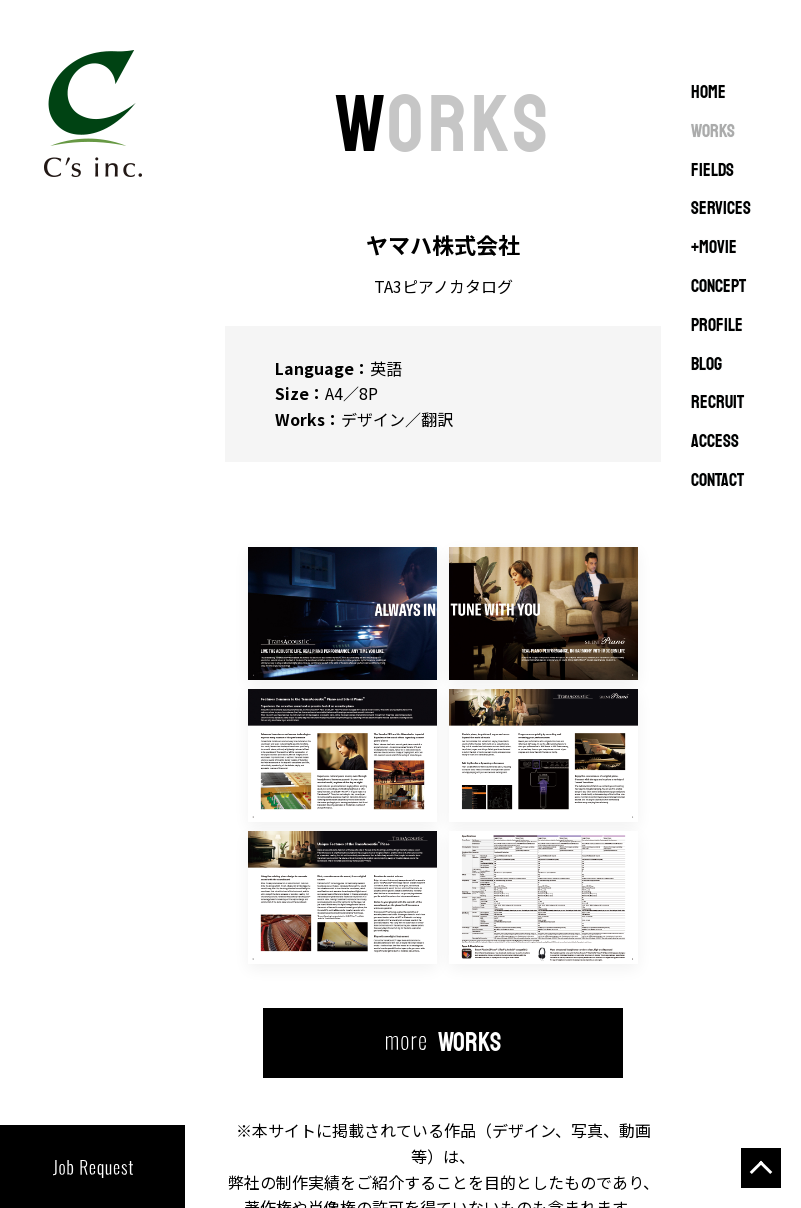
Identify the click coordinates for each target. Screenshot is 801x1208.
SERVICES (721, 209)
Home (708, 93)
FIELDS (712, 171)
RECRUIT (717, 403)
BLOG (706, 365)
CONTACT (717, 481)
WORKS (713, 132)
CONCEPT (718, 287)
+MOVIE (714, 248)
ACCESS (715, 442)
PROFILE (717, 326)
